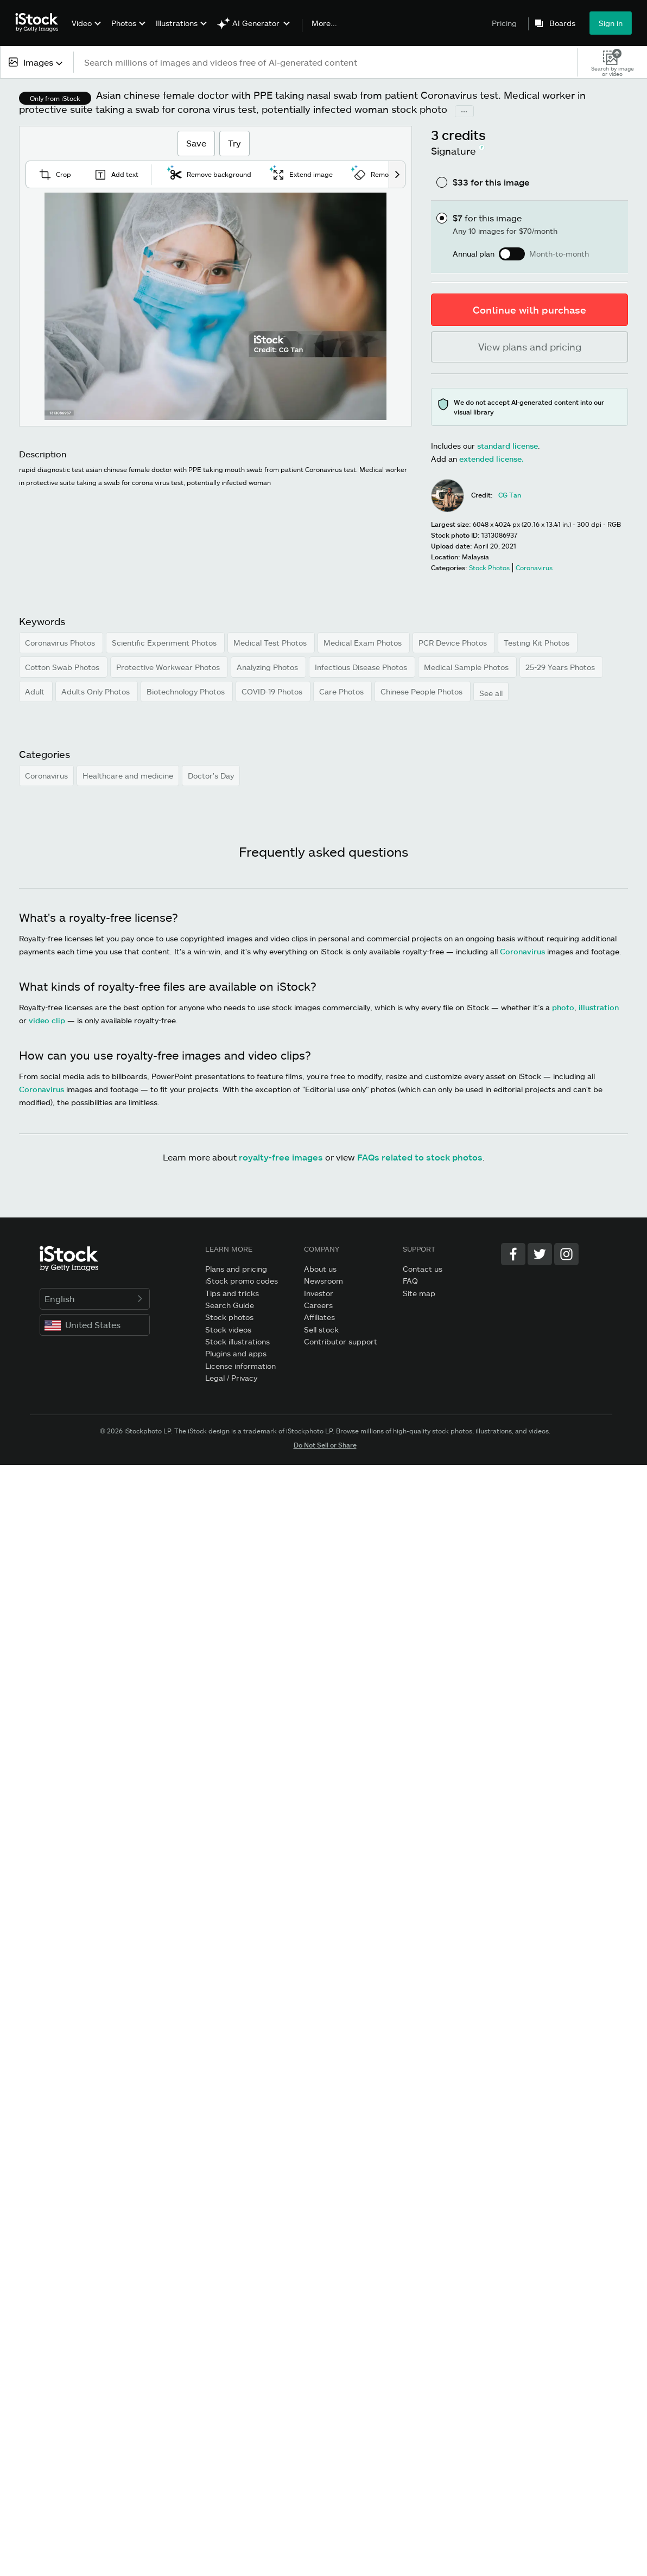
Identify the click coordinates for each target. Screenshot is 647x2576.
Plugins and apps (236, 1353)
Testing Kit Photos (538, 642)
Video (82, 23)
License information (240, 1365)
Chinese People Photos (422, 691)
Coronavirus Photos (61, 642)
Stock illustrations (237, 1341)
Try (234, 143)
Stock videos (228, 1329)
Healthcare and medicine (128, 775)
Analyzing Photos (268, 667)
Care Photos (342, 691)
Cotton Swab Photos (63, 667)
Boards (562, 23)
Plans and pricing (236, 1268)
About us (320, 1268)
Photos (123, 23)
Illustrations (177, 23)
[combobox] (36, 62)
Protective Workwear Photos (169, 667)
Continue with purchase (529, 310)
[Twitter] (540, 1254)
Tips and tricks (232, 1293)
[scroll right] (397, 174)
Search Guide (229, 1305)
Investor (318, 1293)
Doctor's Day (211, 775)
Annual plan (473, 254)
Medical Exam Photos (364, 642)
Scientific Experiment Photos (165, 642)
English (95, 1298)
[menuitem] (85, 31)
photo (563, 1007)
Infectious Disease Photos (362, 667)
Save (195, 143)
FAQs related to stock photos (420, 1157)
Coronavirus (46, 775)
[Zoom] (215, 306)
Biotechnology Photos (187, 691)
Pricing (504, 23)
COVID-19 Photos (273, 691)
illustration (599, 1007)
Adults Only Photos (96, 691)
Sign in (611, 23)
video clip (47, 1020)
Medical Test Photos (271, 642)
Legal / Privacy (231, 1377)
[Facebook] (513, 1254)
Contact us (422, 1268)
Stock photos (229, 1317)
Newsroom (323, 1280)
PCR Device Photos (453, 642)
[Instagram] (566, 1254)
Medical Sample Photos (467, 667)
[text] (326, 62)
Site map (419, 1293)
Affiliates (319, 1317)
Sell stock (321, 1329)
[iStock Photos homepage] (40, 22)
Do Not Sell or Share (325, 1445)
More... (324, 23)
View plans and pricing (529, 347)
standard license (507, 445)
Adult (36, 691)
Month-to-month (559, 254)
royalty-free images (281, 1157)
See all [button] (491, 693)
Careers (318, 1305)
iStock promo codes (241, 1280)
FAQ (410, 1280)
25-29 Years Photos (561, 667)
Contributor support (340, 1341)
